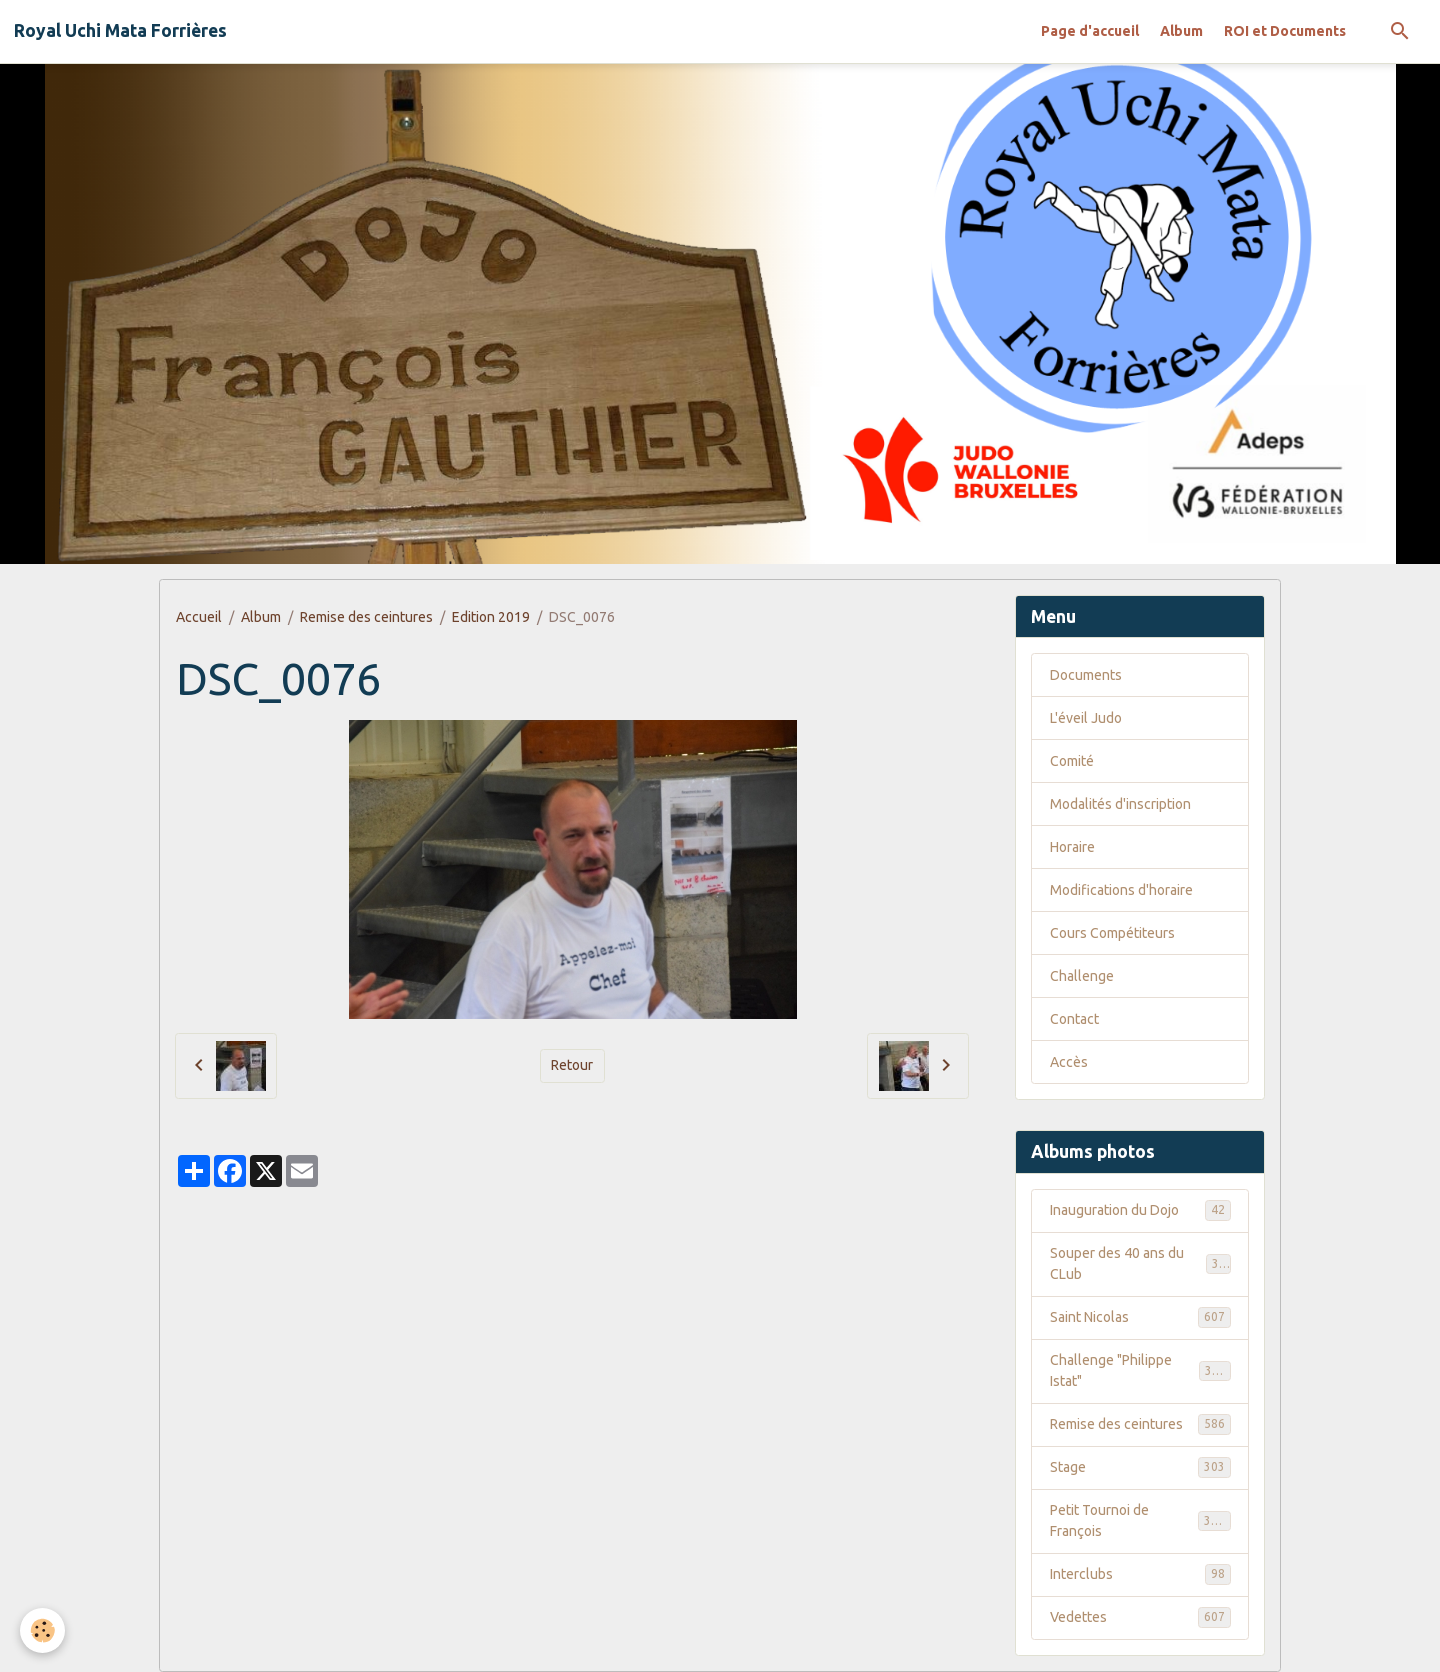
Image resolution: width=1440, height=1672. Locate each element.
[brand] (120, 31)
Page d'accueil (1090, 31)
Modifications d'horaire (1121, 890)
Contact (1074, 1019)
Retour (572, 1065)
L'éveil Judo (1086, 718)
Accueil (199, 617)
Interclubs (1140, 1574)
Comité (1072, 761)
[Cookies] (42, 1630)
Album (1181, 31)
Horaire (1072, 847)
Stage (1140, 1467)
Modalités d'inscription (1120, 804)
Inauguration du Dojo (1140, 1210)
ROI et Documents (1285, 31)
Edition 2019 (491, 617)
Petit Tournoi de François (1140, 1520)
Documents (1086, 675)
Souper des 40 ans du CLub (1140, 1263)
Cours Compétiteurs (1112, 933)
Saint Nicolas (1140, 1317)
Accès (1069, 1062)
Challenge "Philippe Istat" (1140, 1370)
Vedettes (1140, 1617)
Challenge (1082, 976)
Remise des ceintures (366, 617)
